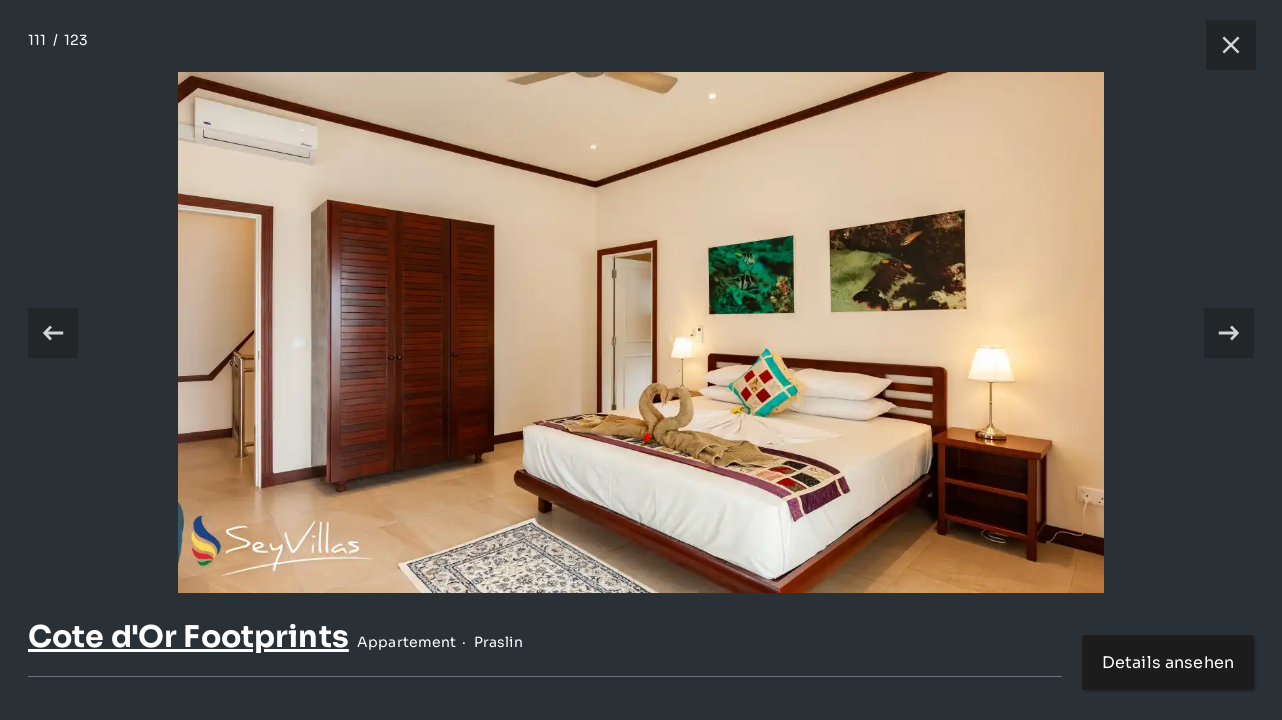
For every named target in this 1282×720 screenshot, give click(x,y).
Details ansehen (1168, 662)
